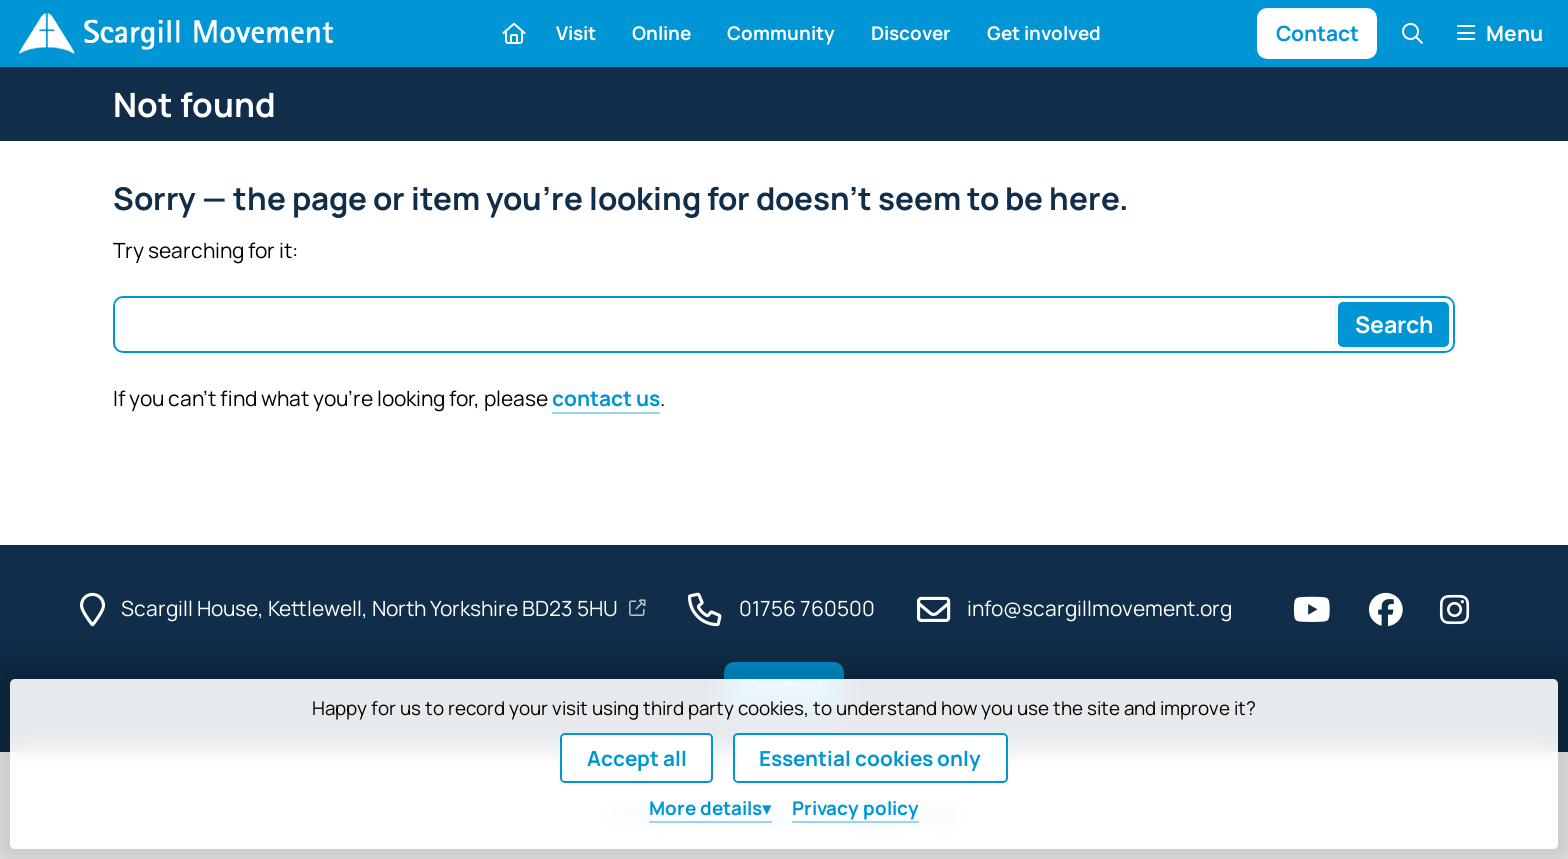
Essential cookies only (870, 758)
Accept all (637, 758)
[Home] (175, 33)
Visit (576, 33)
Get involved (1044, 33)
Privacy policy (855, 808)
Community (781, 33)
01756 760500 (807, 608)
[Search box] (724, 324)
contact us (606, 398)
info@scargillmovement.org (1099, 608)
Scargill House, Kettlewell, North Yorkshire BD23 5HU (371, 608)
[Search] (1393, 324)
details (705, 808)
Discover (911, 33)
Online (661, 33)
